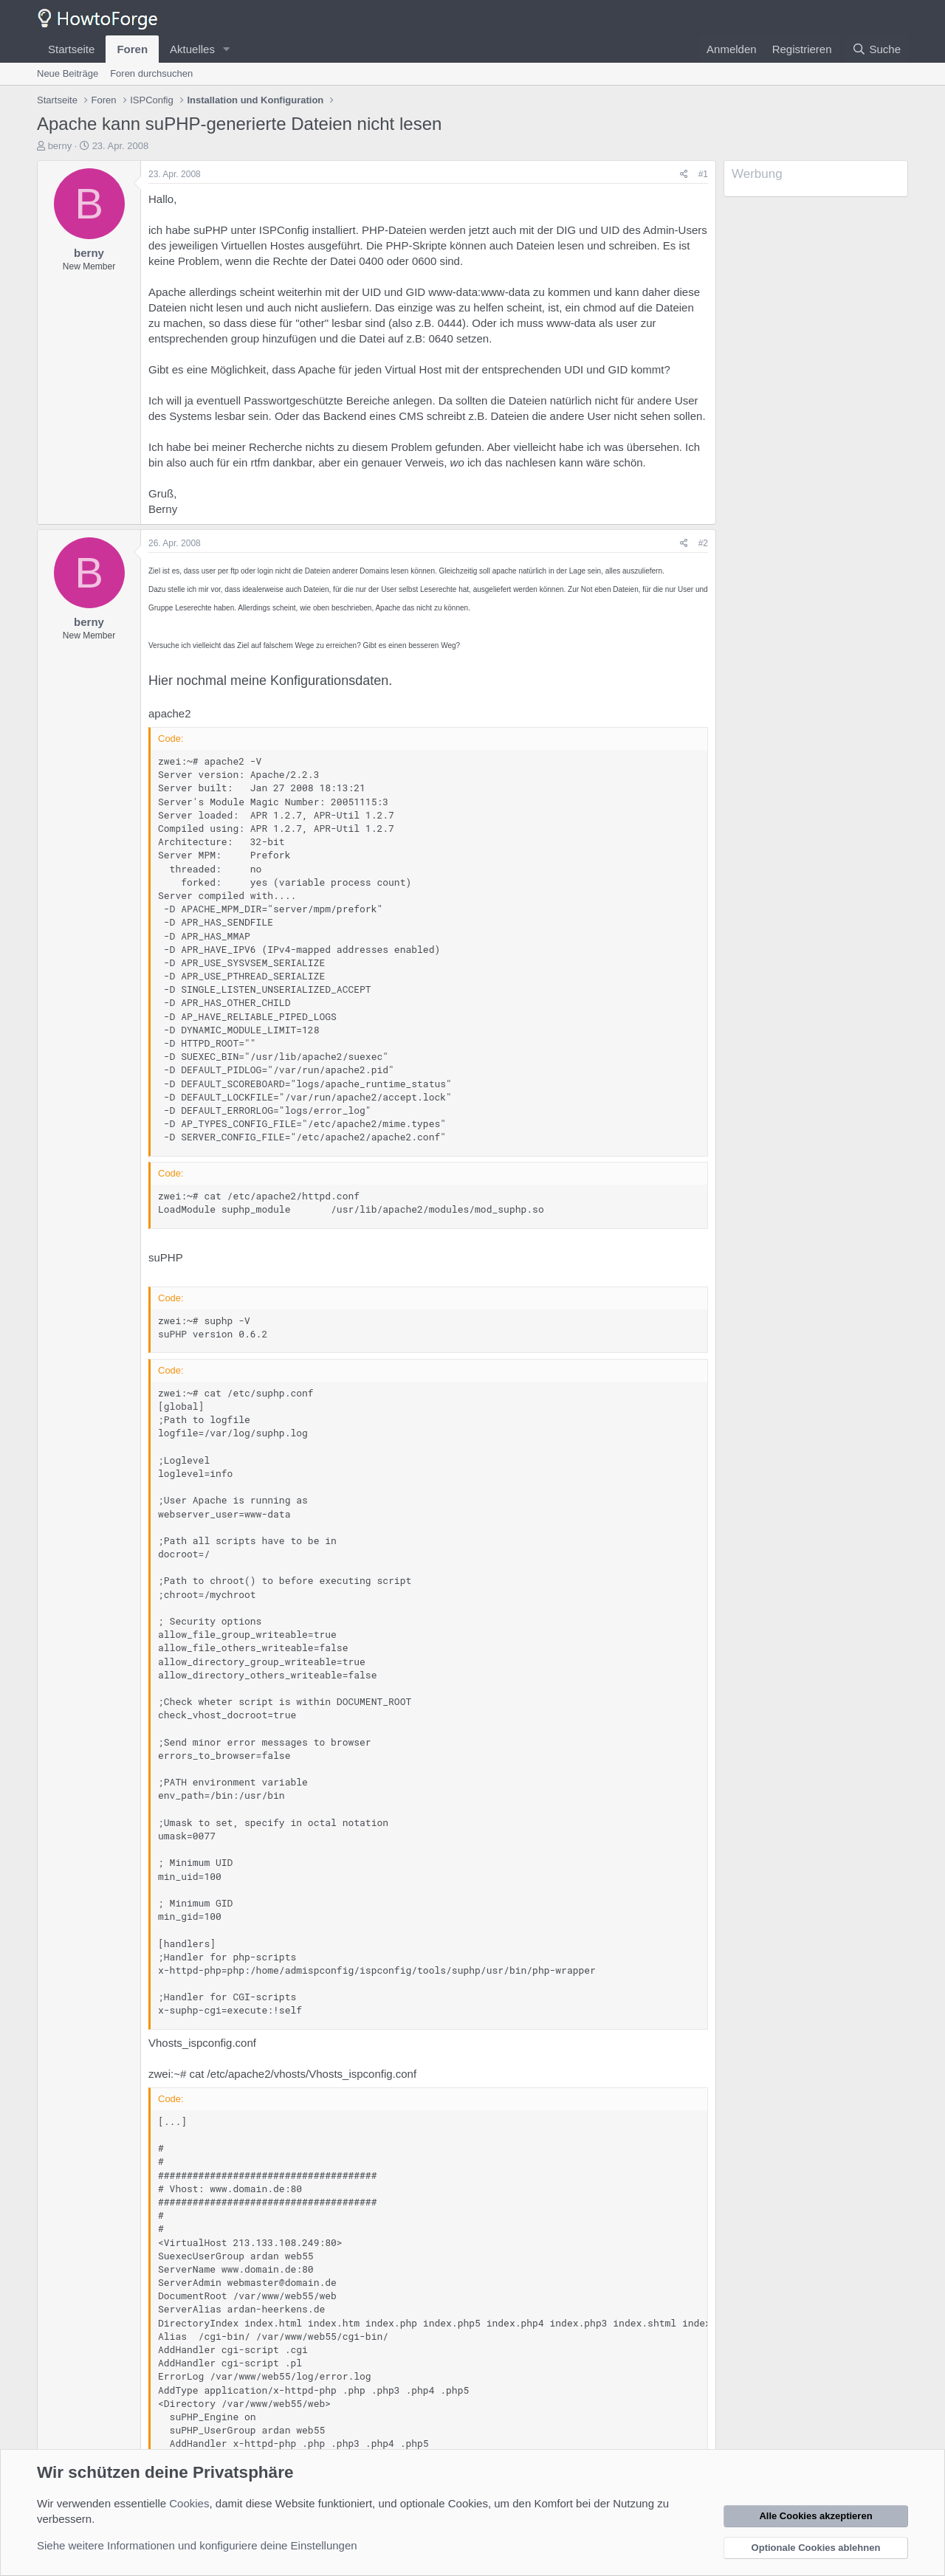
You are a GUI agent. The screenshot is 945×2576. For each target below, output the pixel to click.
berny (60, 145)
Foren (132, 49)
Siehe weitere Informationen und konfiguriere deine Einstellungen (197, 2545)
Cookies (189, 2503)
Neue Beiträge (67, 73)
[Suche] (876, 49)
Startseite (71, 49)
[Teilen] (684, 174)
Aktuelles (192, 49)
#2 (703, 543)
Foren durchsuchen (151, 73)
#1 (703, 174)
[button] (226, 49)
